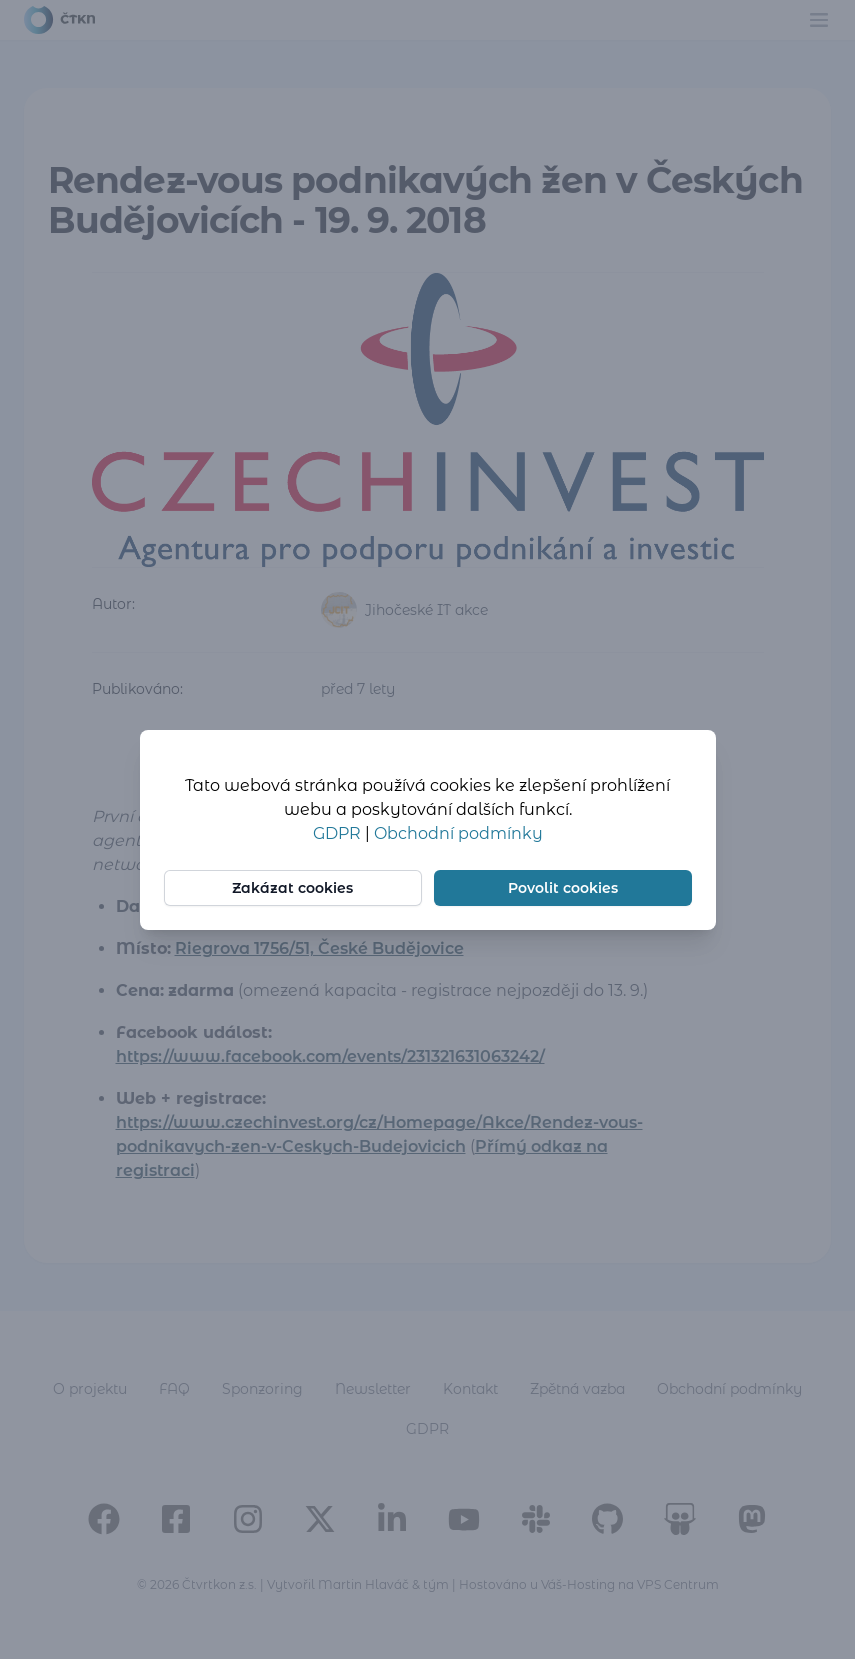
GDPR (339, 833)
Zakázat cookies (292, 888)
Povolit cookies (563, 888)
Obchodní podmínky (458, 833)
